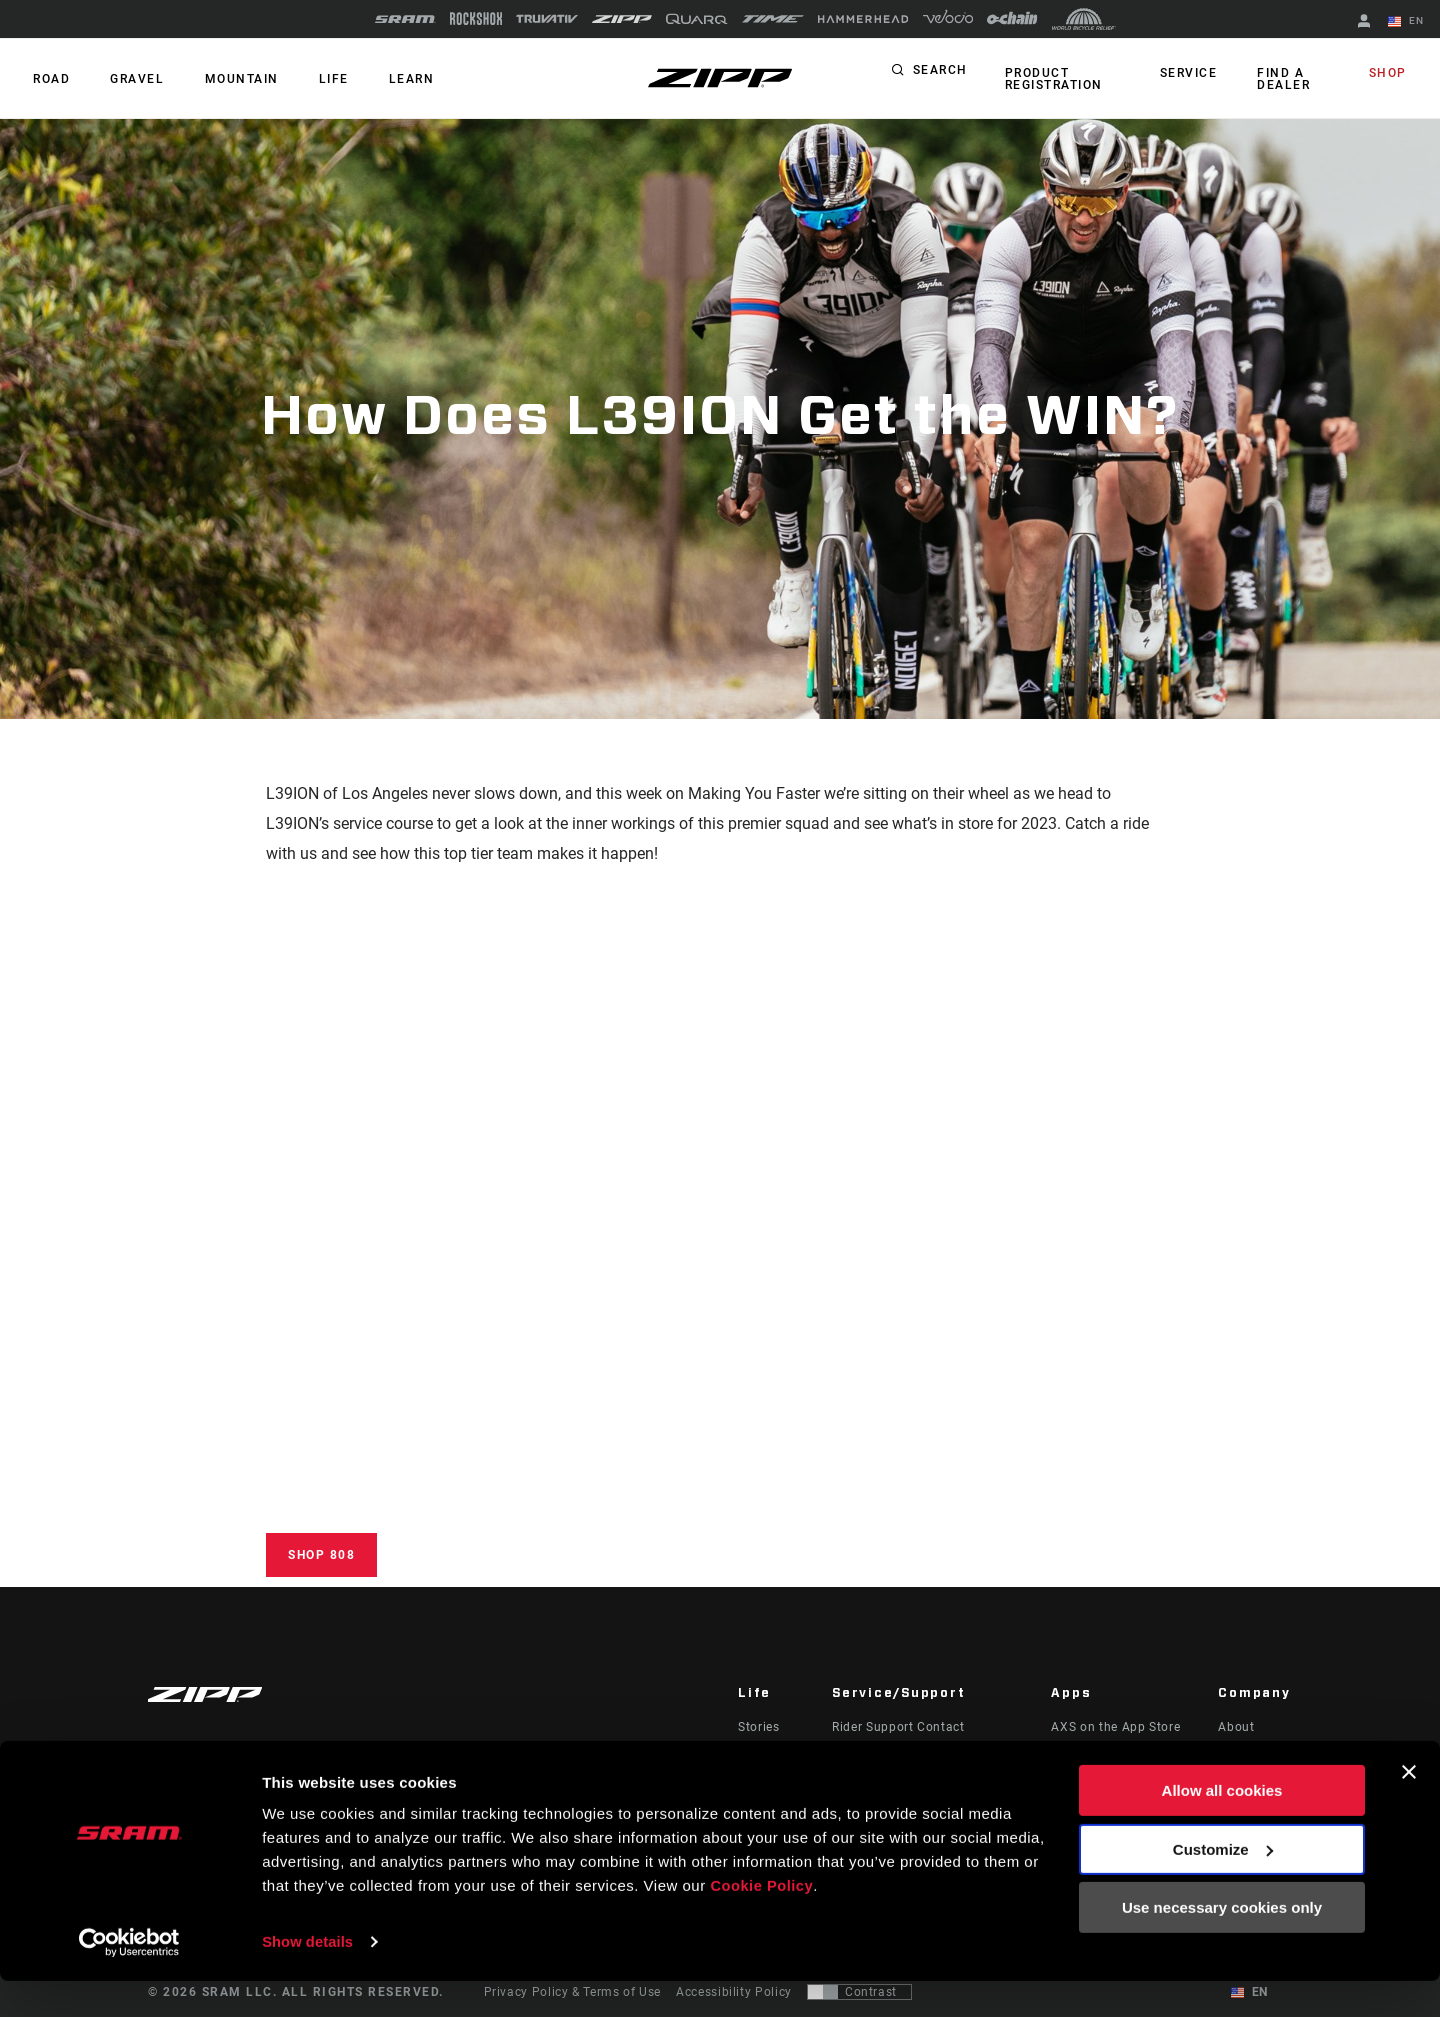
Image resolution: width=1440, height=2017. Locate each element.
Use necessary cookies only (1222, 1944)
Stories (758, 1727)
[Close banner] (1409, 1809)
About (1236, 1727)
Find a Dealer (1283, 79)
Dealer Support (876, 1755)
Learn (384, 79)
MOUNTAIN (226, 79)
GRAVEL (128, 79)
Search (940, 74)
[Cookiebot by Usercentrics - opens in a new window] (129, 1978)
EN (1409, 22)
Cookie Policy (762, 1922)
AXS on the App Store (1115, 1727)
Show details (308, 1977)
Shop (1391, 74)
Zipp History (1255, 1755)
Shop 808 (321, 1555)
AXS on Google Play (1111, 1755)
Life (312, 79)
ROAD (48, 79)
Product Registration (1051, 79)
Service (1194, 74)
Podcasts (766, 1755)
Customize (1223, 1885)
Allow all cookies (1222, 1827)
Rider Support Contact (898, 1727)
